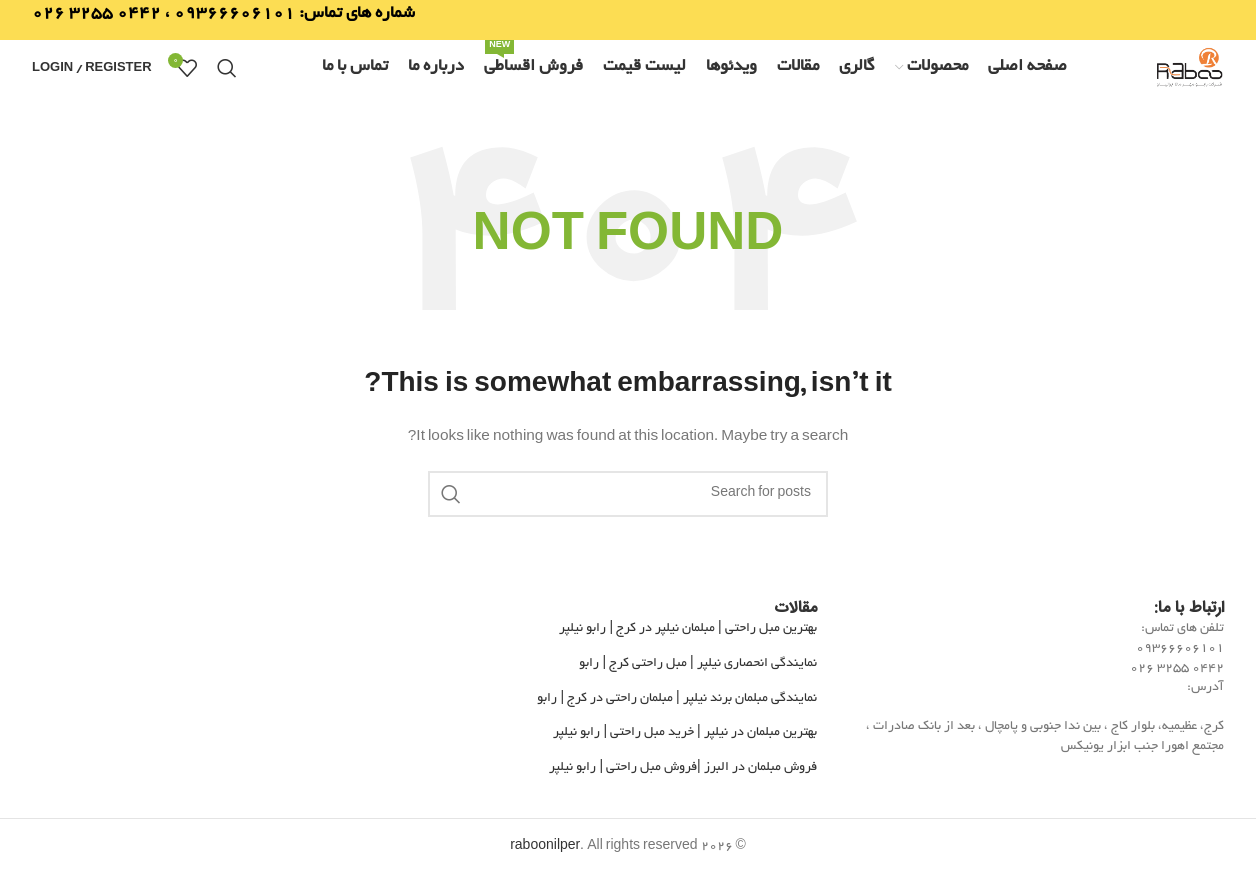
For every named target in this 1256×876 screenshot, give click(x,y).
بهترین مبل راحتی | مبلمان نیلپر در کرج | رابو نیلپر (687, 629)
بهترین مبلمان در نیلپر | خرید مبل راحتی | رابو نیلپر (684, 733)
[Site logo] (1188, 71)
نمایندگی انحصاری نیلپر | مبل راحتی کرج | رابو (697, 664)
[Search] (227, 68)
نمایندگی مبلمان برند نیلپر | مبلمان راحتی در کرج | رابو (676, 699)
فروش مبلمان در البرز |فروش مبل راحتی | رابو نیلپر (682, 768)
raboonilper (545, 847)
